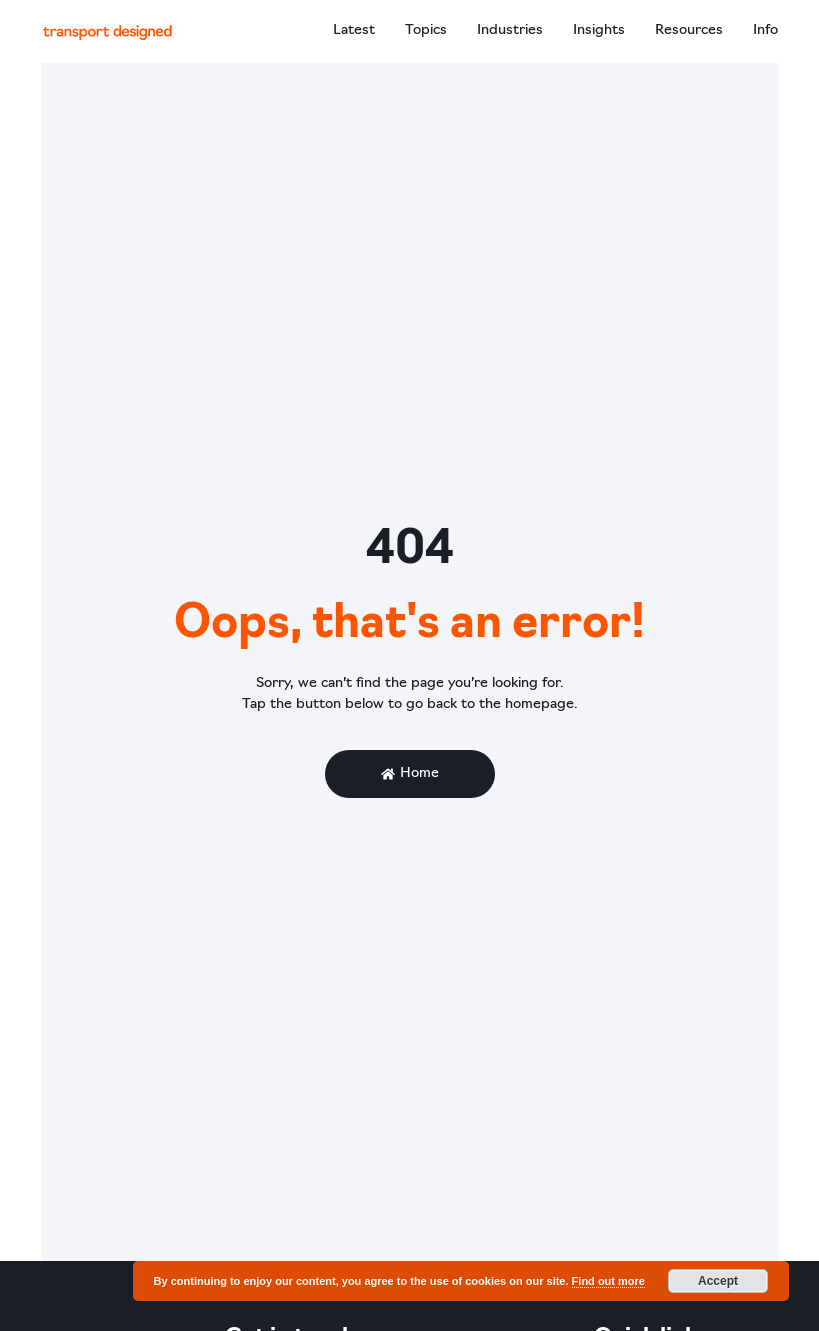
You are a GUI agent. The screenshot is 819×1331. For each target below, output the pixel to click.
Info (765, 30)
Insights (599, 30)
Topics (426, 30)
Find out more (608, 1281)
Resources (689, 30)
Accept (718, 1281)
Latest (354, 30)
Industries (510, 30)
